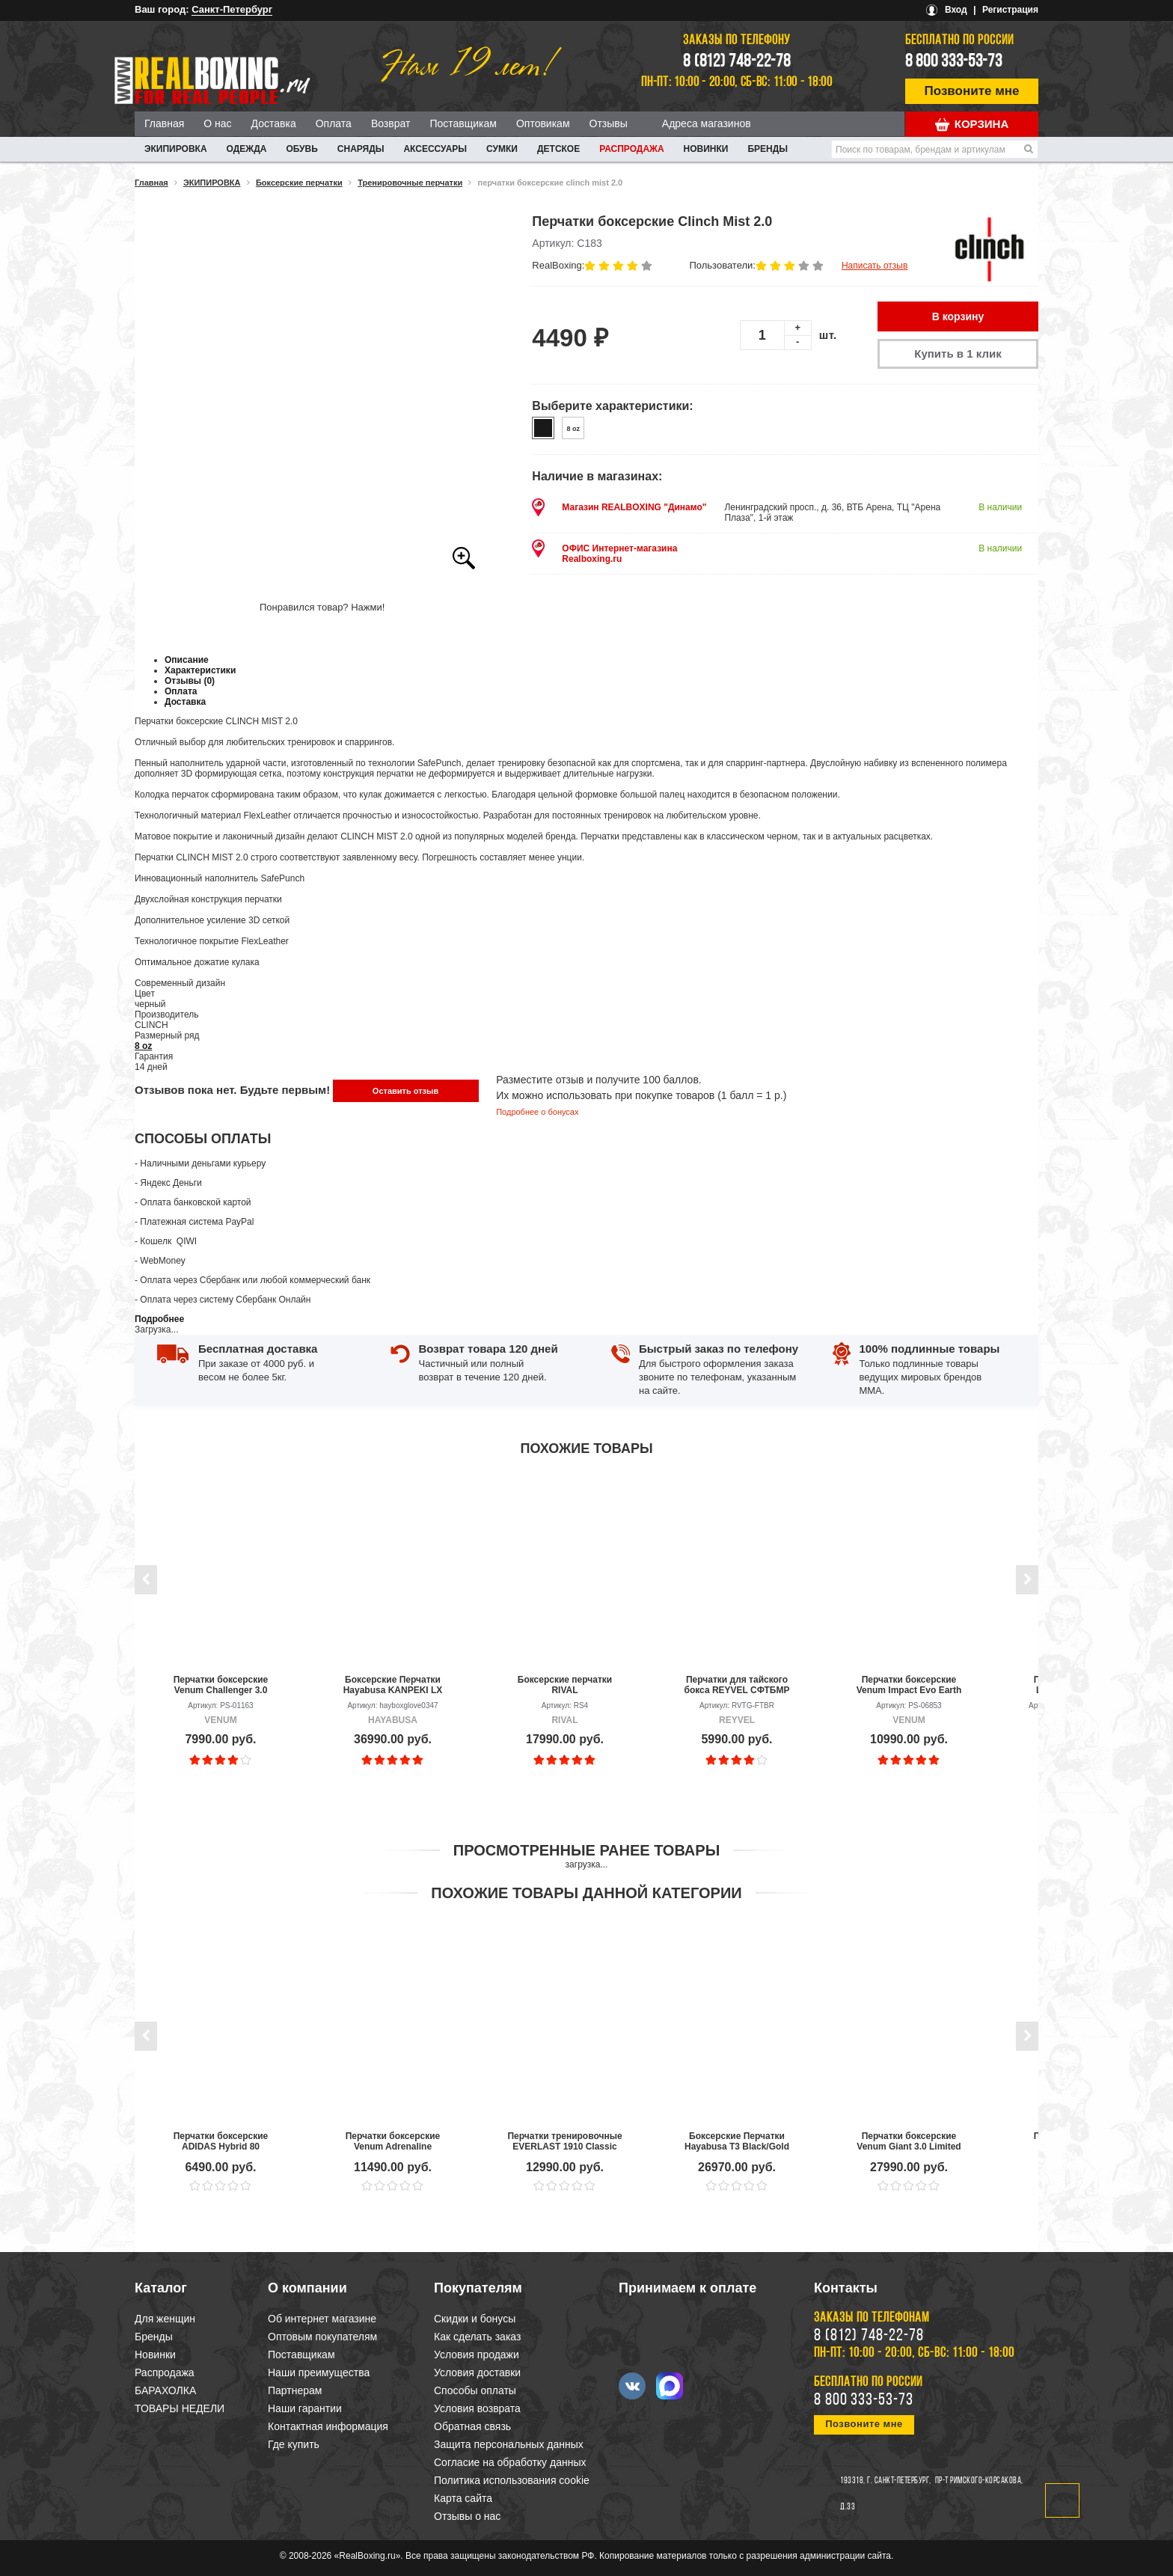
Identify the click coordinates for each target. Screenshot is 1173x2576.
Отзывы (608, 123)
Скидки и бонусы (474, 2319)
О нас (217, 123)
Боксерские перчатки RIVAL (565, 1684)
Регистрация (1010, 9)
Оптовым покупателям (322, 2337)
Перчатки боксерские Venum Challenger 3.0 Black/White (221, 1684)
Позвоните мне (972, 91)
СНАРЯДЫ (361, 149)
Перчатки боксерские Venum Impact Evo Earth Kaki (909, 1684)
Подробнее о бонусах (537, 1111)
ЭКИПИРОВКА (175, 149)
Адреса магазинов (706, 123)
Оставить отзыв (405, 1090)
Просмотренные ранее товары (586, 1850)
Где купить (293, 2444)
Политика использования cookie (511, 2480)
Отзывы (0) (190, 681)
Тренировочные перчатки (410, 182)
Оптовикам (543, 123)
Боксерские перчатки (299, 182)
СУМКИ (502, 149)
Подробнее (159, 1319)
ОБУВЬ (301, 149)
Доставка (273, 123)
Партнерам (295, 2390)
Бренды (767, 149)
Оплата (334, 123)
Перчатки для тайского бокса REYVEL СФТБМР (737, 1684)
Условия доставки (477, 2372)
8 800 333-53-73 (953, 62)
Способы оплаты (475, 2390)
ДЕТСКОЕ (558, 149)
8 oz (143, 1046)
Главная (164, 123)
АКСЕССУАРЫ (435, 149)
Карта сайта (463, 2498)
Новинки (706, 149)
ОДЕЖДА (247, 149)
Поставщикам (463, 123)
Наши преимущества (319, 2372)
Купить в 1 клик (957, 353)
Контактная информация (328, 2426)
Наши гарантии (305, 2408)
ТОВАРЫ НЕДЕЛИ (179, 2408)
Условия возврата (477, 2408)
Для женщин (165, 2319)
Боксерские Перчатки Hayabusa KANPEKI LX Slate (393, 1684)
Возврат (391, 123)
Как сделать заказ (477, 2337)
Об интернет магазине (322, 2319)
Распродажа (631, 149)
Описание (187, 660)
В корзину (958, 316)
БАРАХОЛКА (165, 2390)
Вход (956, 9)
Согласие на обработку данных (510, 2462)
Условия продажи (476, 2355)
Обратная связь (472, 2426)
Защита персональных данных (509, 2444)
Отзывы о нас (467, 2516)
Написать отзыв (874, 265)
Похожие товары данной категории (586, 1893)
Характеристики (200, 670)
